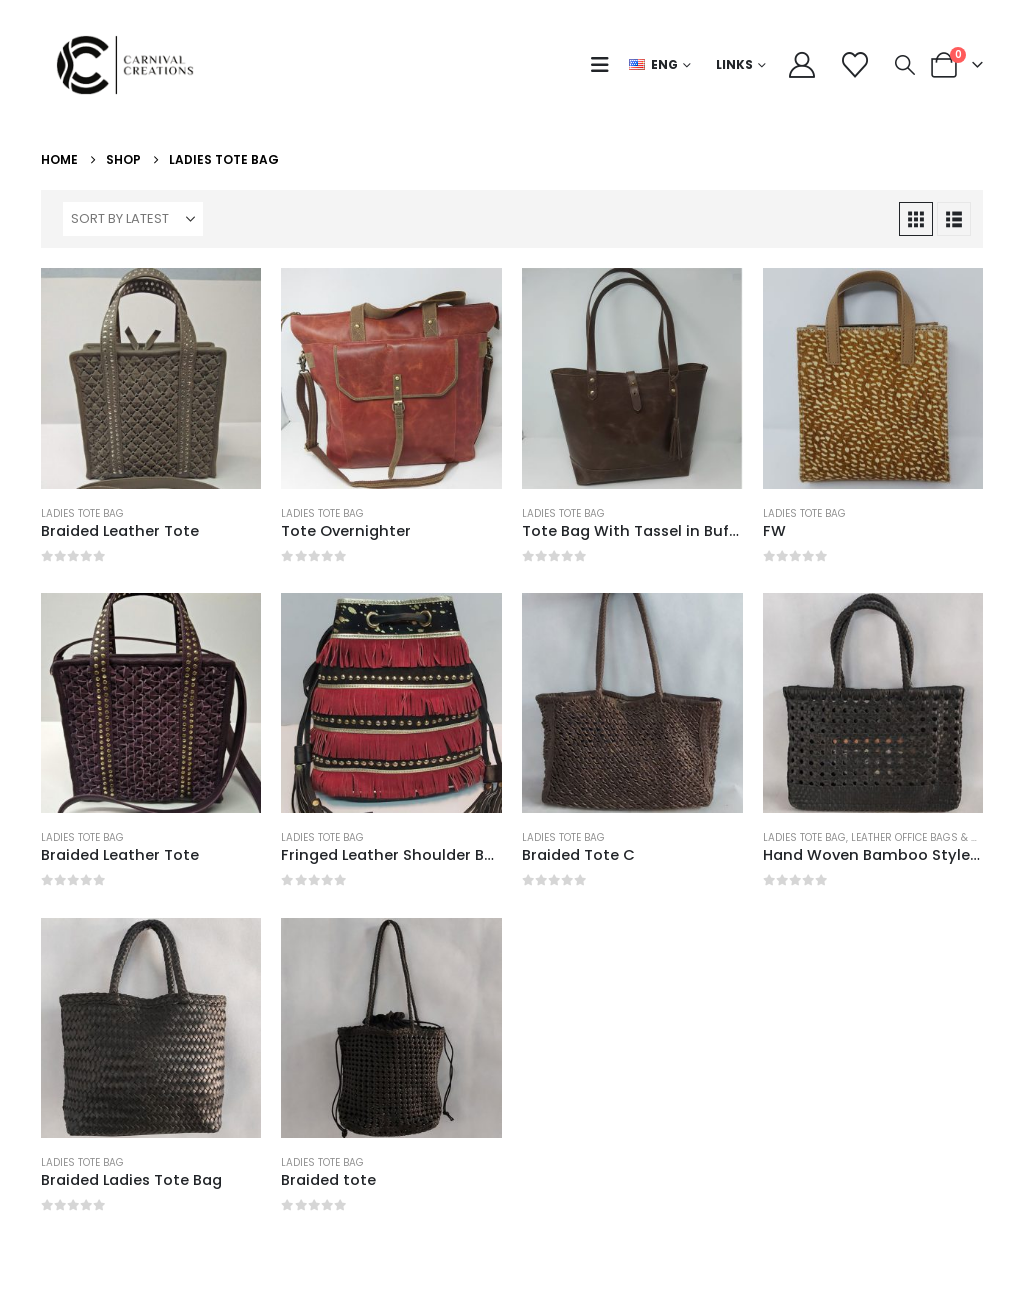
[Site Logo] (131, 65)
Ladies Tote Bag (82, 513)
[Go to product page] (151, 378)
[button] (604, 65)
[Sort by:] (133, 219)
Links (734, 64)
